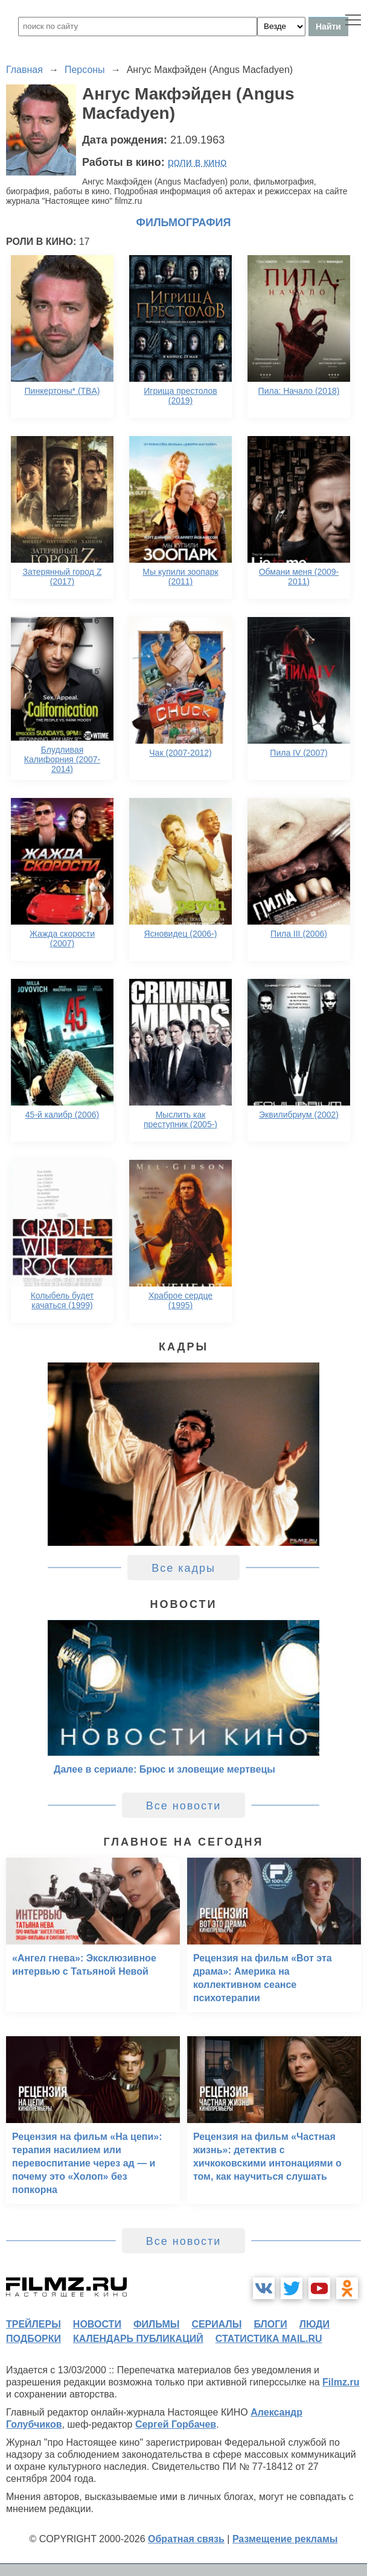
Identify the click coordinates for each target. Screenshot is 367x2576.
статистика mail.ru (268, 2339)
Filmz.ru (340, 2382)
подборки (33, 2339)
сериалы (216, 2324)
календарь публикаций (138, 2339)
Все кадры (183, 1568)
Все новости (184, 1806)
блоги (270, 2324)
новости (97, 2324)
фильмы (156, 2324)
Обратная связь (186, 2539)
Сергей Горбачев (175, 2424)
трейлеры (33, 2324)
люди (314, 2324)
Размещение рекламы (285, 2539)
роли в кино (197, 162)
